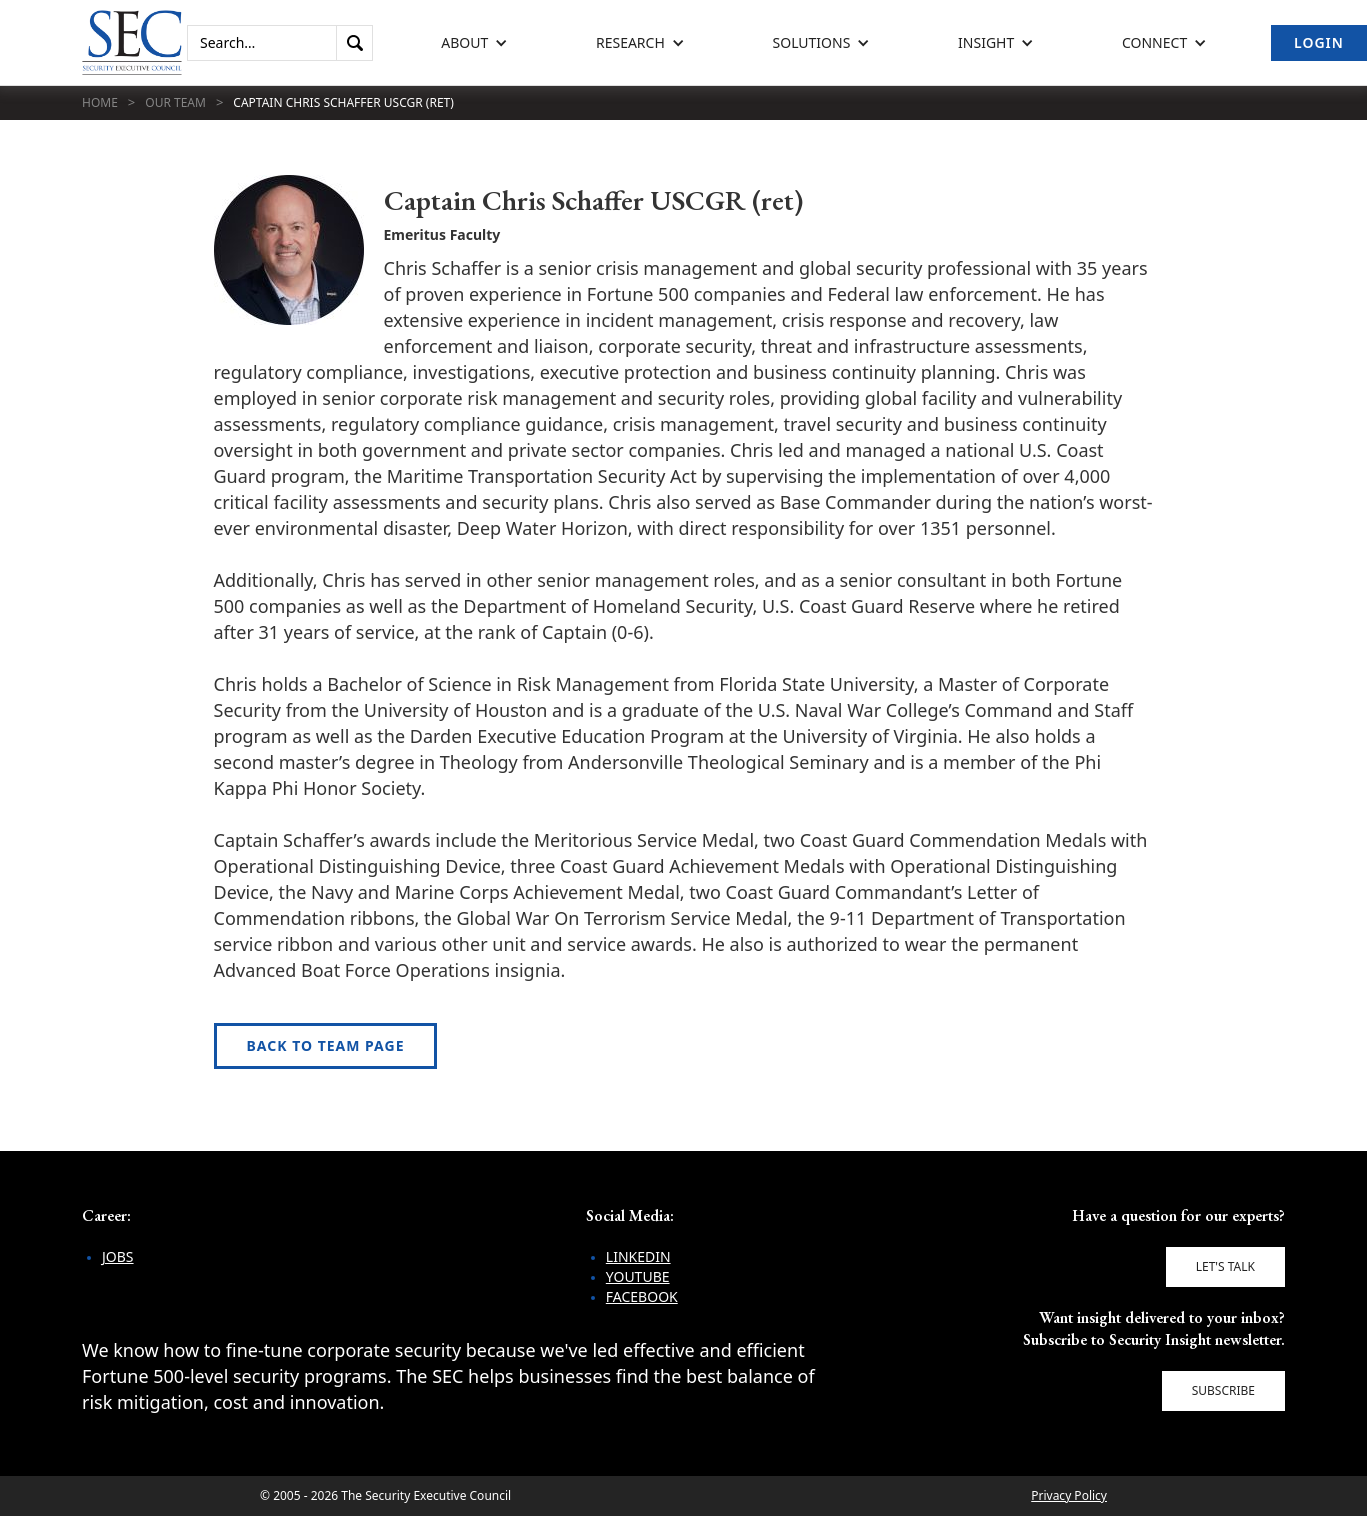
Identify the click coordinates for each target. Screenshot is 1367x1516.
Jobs (118, 1256)
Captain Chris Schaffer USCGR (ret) (343, 102)
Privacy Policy (1069, 1495)
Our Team (175, 102)
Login (1319, 42)
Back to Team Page (326, 1045)
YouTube (638, 1276)
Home (100, 102)
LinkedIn (638, 1256)
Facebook (642, 1296)
